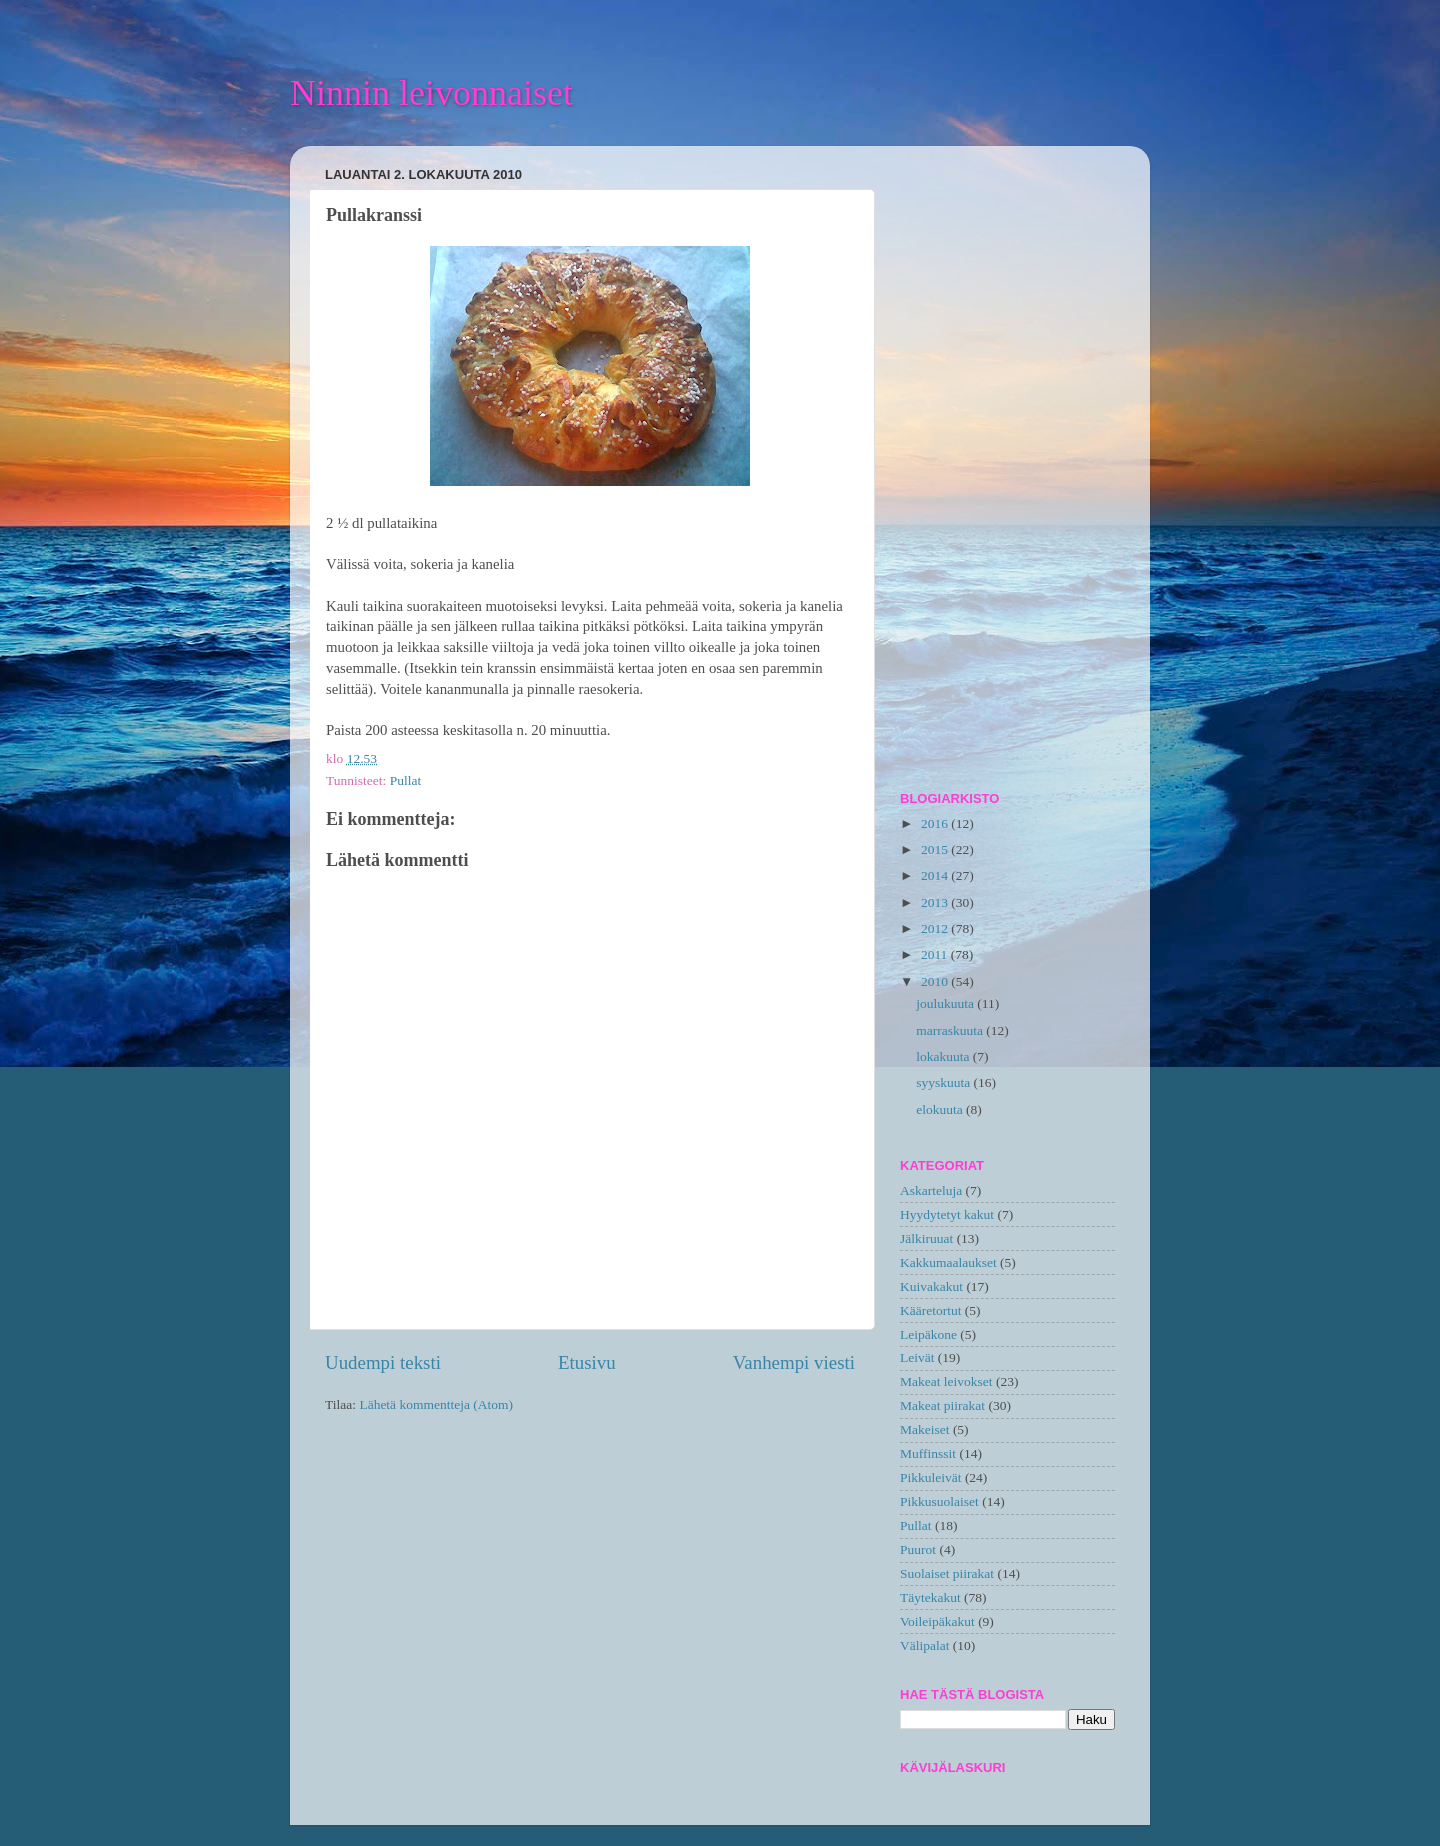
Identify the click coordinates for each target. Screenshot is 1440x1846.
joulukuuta (946, 1003)
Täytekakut (930, 1597)
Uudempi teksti (383, 1362)
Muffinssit (928, 1453)
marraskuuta (951, 1030)
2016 (936, 823)
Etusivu (587, 1362)
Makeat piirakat (942, 1405)
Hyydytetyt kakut (947, 1214)
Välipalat (924, 1645)
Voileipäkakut (937, 1621)
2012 (936, 928)
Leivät (917, 1357)
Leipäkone (928, 1334)
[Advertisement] (1007, 461)
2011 (936, 954)
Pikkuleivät (931, 1477)
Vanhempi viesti (794, 1362)
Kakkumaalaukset (948, 1262)
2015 (936, 849)
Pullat (406, 780)
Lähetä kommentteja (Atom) (436, 1404)
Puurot (918, 1549)
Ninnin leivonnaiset (431, 93)
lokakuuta (944, 1056)
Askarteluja (931, 1190)
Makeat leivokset (946, 1381)
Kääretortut (930, 1310)
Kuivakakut (931, 1286)
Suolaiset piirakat (947, 1573)
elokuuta (941, 1109)
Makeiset (925, 1429)
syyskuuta (944, 1082)
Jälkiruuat (926, 1238)
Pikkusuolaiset (939, 1501)
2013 (936, 902)
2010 (936, 981)
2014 (936, 875)
